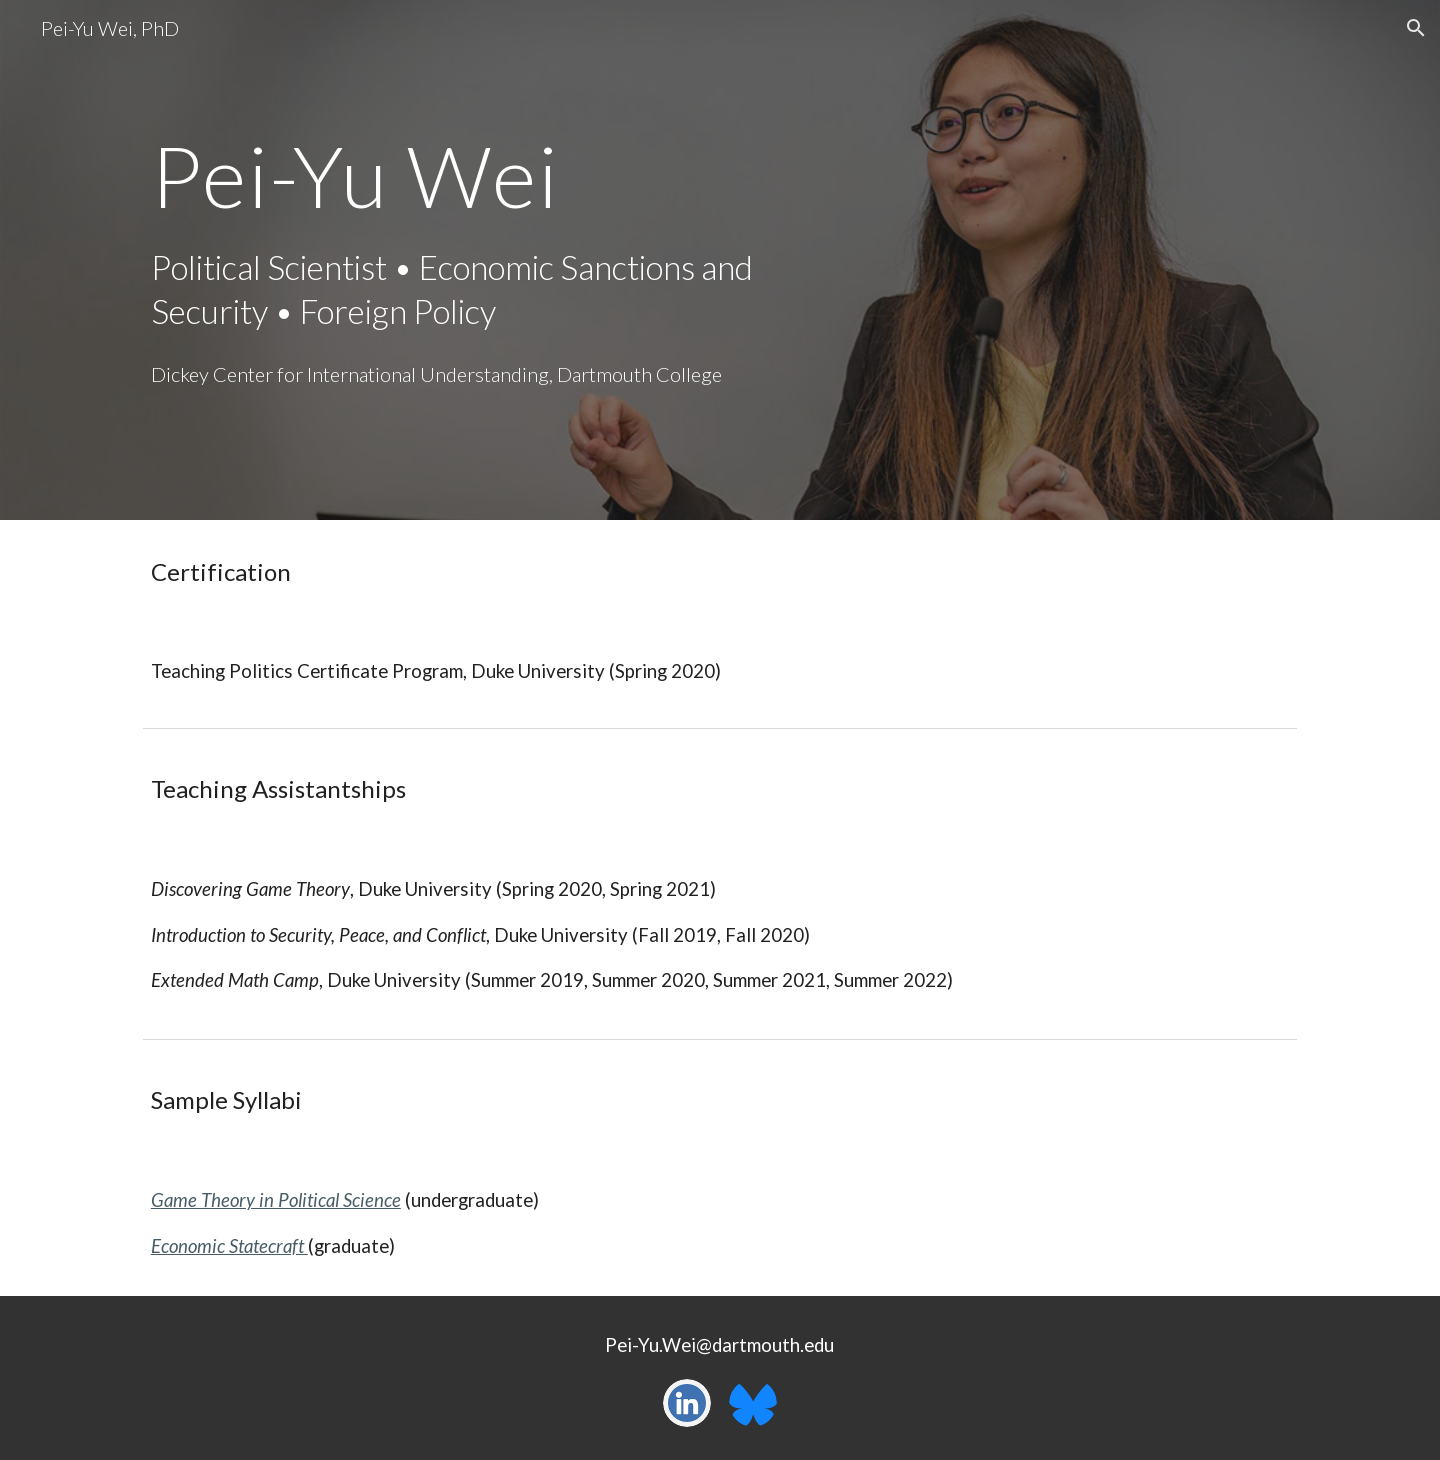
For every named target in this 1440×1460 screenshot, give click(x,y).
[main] (473, 175)
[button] (1416, 28)
